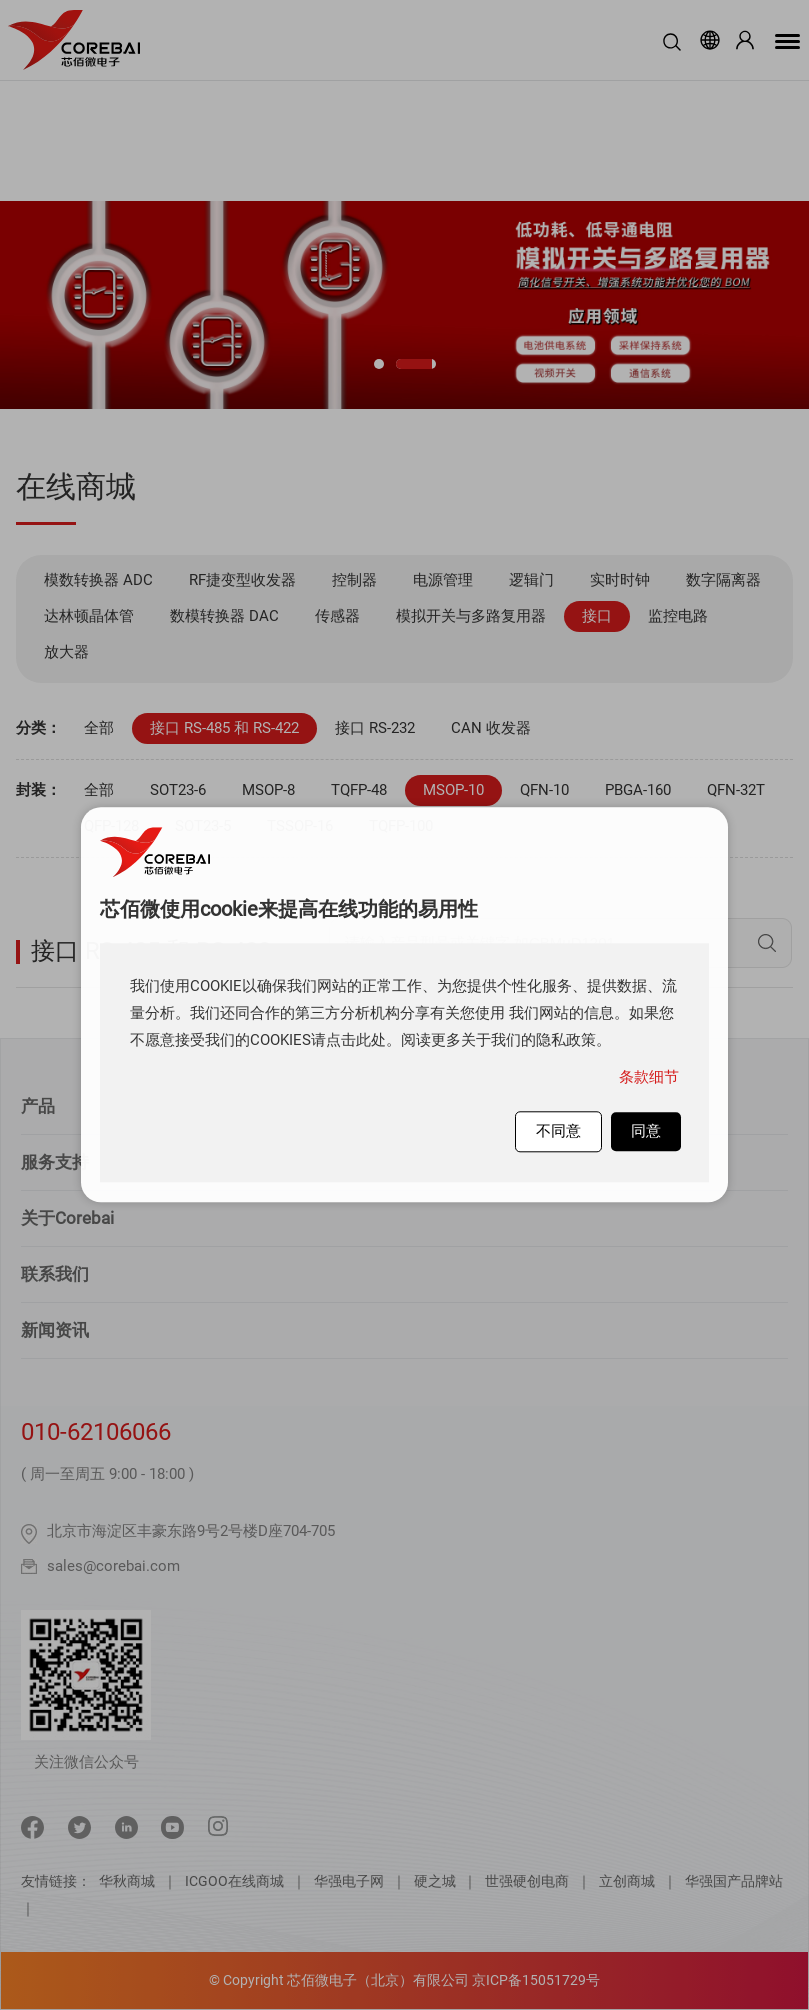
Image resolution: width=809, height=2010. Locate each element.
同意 (646, 1131)
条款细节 (649, 1077)
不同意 (558, 1131)
